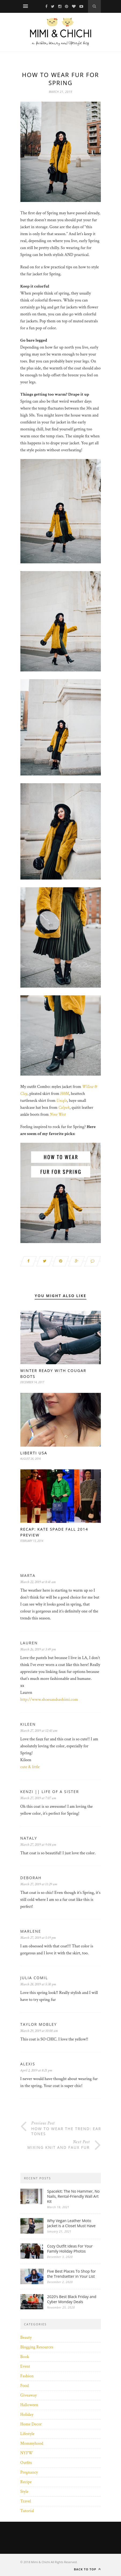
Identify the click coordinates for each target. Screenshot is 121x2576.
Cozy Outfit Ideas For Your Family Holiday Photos (70, 2249)
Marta (28, 1575)
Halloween (29, 2405)
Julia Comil (34, 1977)
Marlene (30, 1931)
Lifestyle (27, 2434)
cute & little (30, 1767)
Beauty (26, 2337)
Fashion (27, 2376)
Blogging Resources (36, 2347)
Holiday (27, 2414)
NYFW (26, 2453)
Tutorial (27, 2511)
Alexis (27, 2063)
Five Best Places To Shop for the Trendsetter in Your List (71, 2274)
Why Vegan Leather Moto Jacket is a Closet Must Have (71, 2223)
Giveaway (28, 2395)
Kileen (28, 1724)
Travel (25, 2501)
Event (25, 2366)
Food (24, 2385)
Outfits (26, 2463)
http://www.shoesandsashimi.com (49, 1699)
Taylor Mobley (38, 2024)
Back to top (87, 2569)
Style (24, 2491)
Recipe (26, 2482)
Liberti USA (33, 1452)
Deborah (31, 1877)
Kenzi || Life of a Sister (49, 1791)
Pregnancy (29, 2472)
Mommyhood (31, 2443)
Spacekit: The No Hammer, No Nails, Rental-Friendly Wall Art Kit (73, 2196)
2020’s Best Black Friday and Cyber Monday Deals (71, 2299)
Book (24, 2357)
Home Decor (31, 2424)
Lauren (29, 1642)
